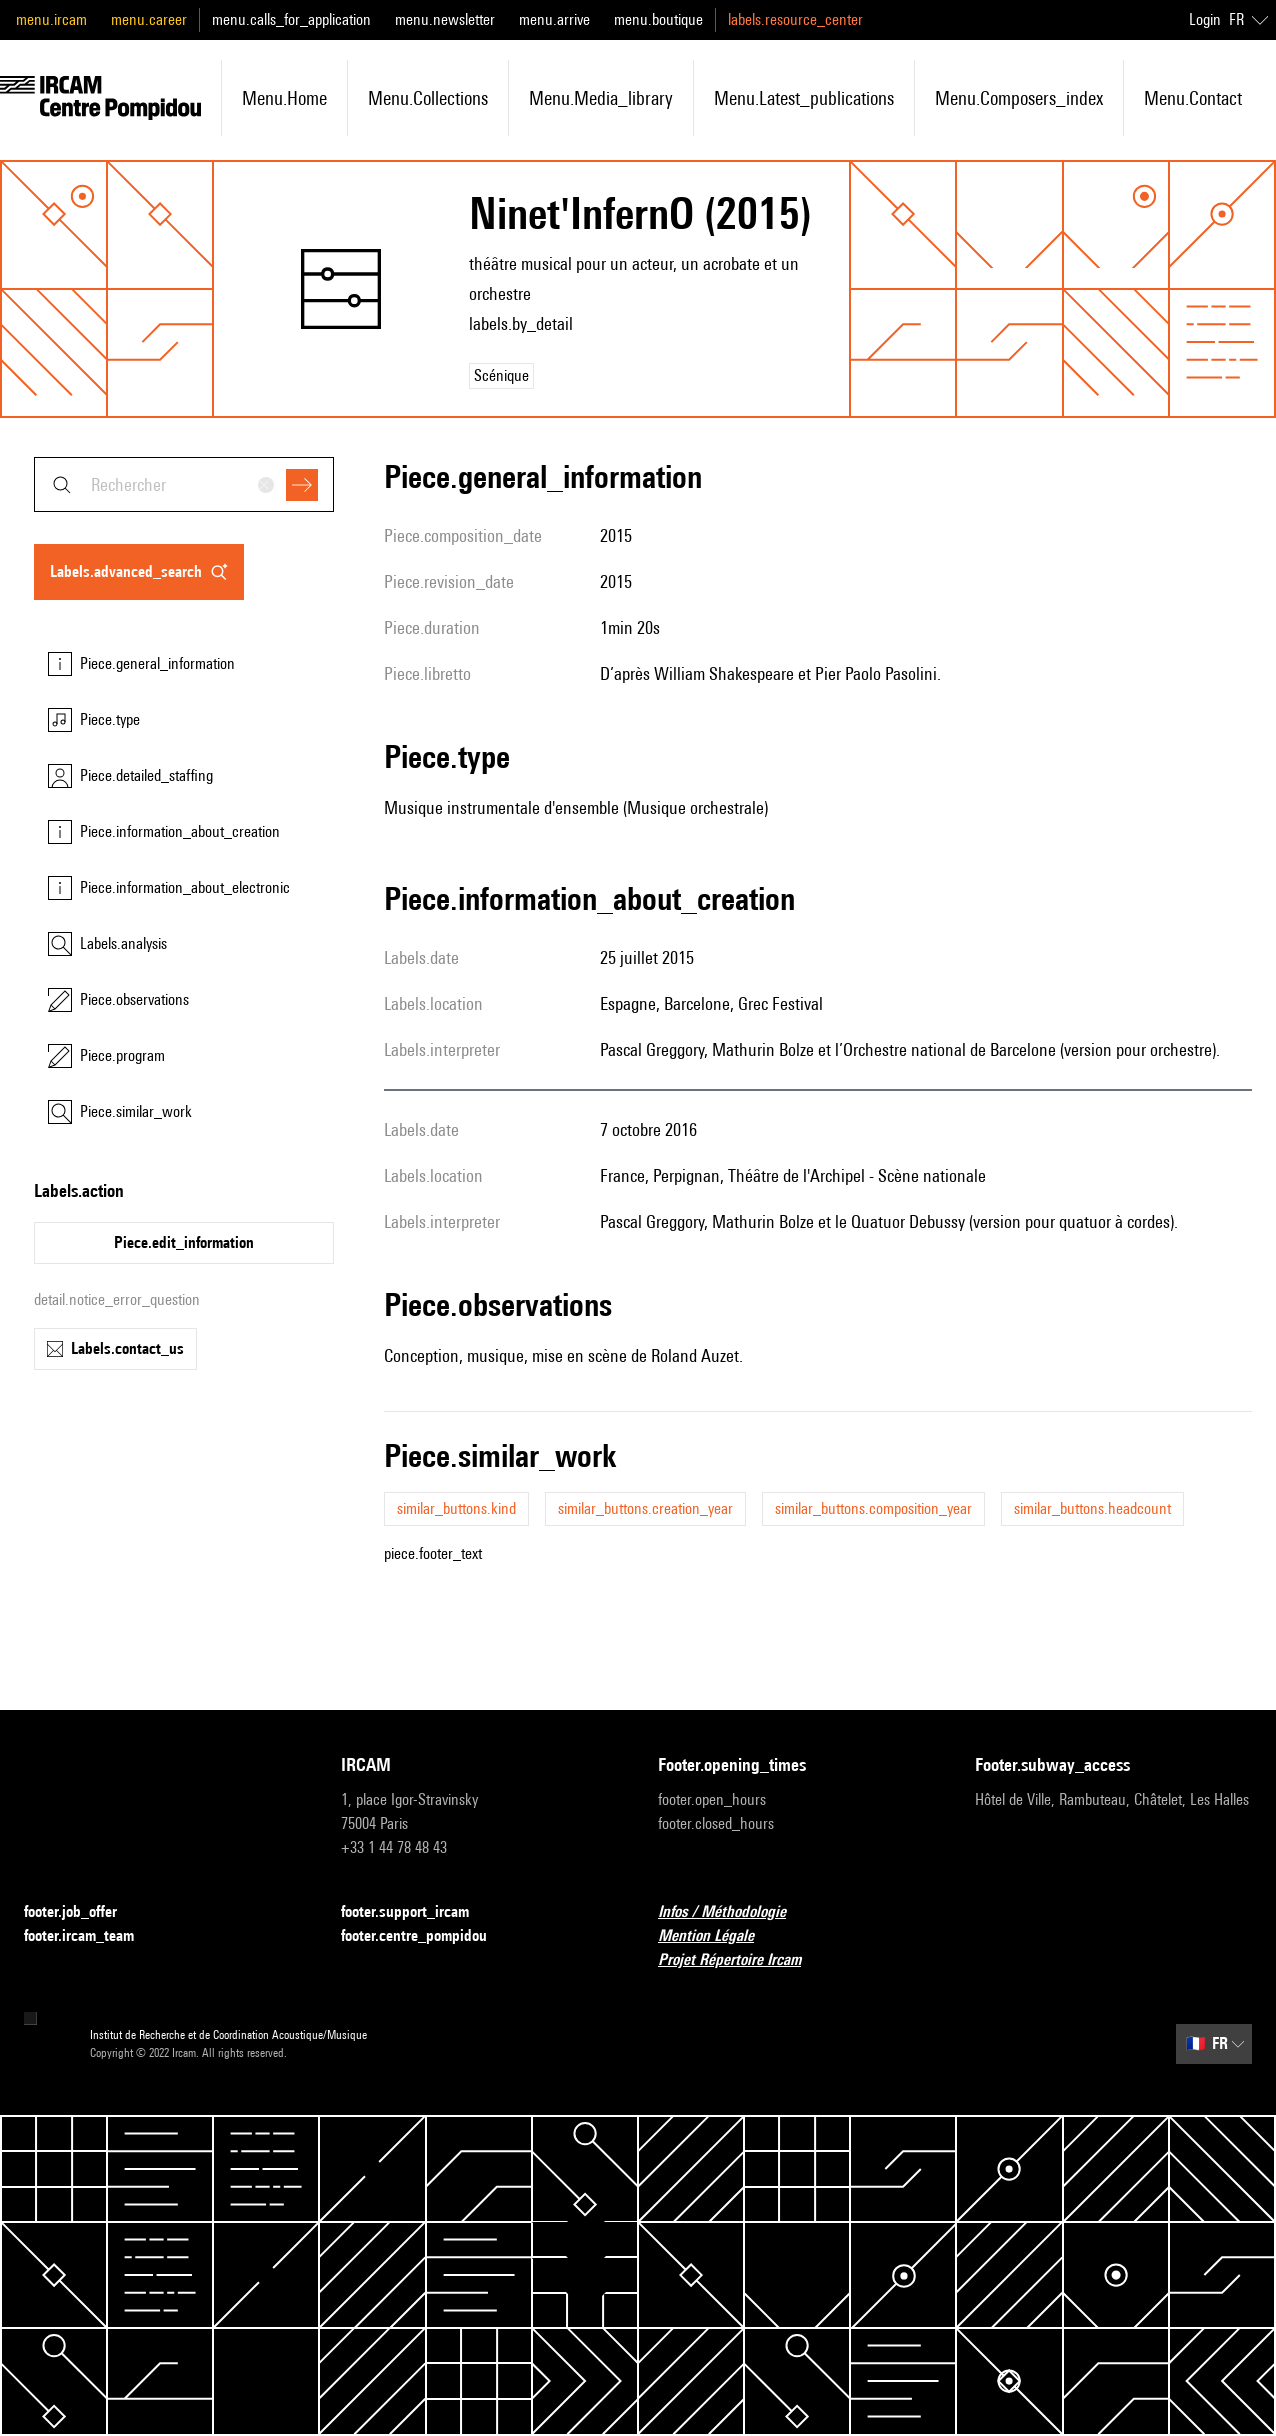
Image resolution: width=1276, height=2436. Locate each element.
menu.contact (1193, 98)
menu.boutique (658, 19)
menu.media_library (601, 98)
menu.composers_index (1019, 98)
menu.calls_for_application (291, 19)
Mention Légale (718, 1936)
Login (1205, 19)
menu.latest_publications (804, 98)
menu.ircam (51, 19)
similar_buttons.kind (456, 1508)
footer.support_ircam (417, 1912)
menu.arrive (554, 19)
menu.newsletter (445, 19)
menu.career (149, 19)
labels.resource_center (795, 19)
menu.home (284, 98)
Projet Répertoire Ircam (741, 1960)
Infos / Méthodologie (734, 1912)
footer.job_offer (82, 1912)
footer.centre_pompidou (426, 1936)
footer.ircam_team (91, 1936)
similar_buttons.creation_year (645, 1508)
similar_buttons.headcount (1092, 1508)
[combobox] (184, 484)
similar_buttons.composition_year (873, 1508)
